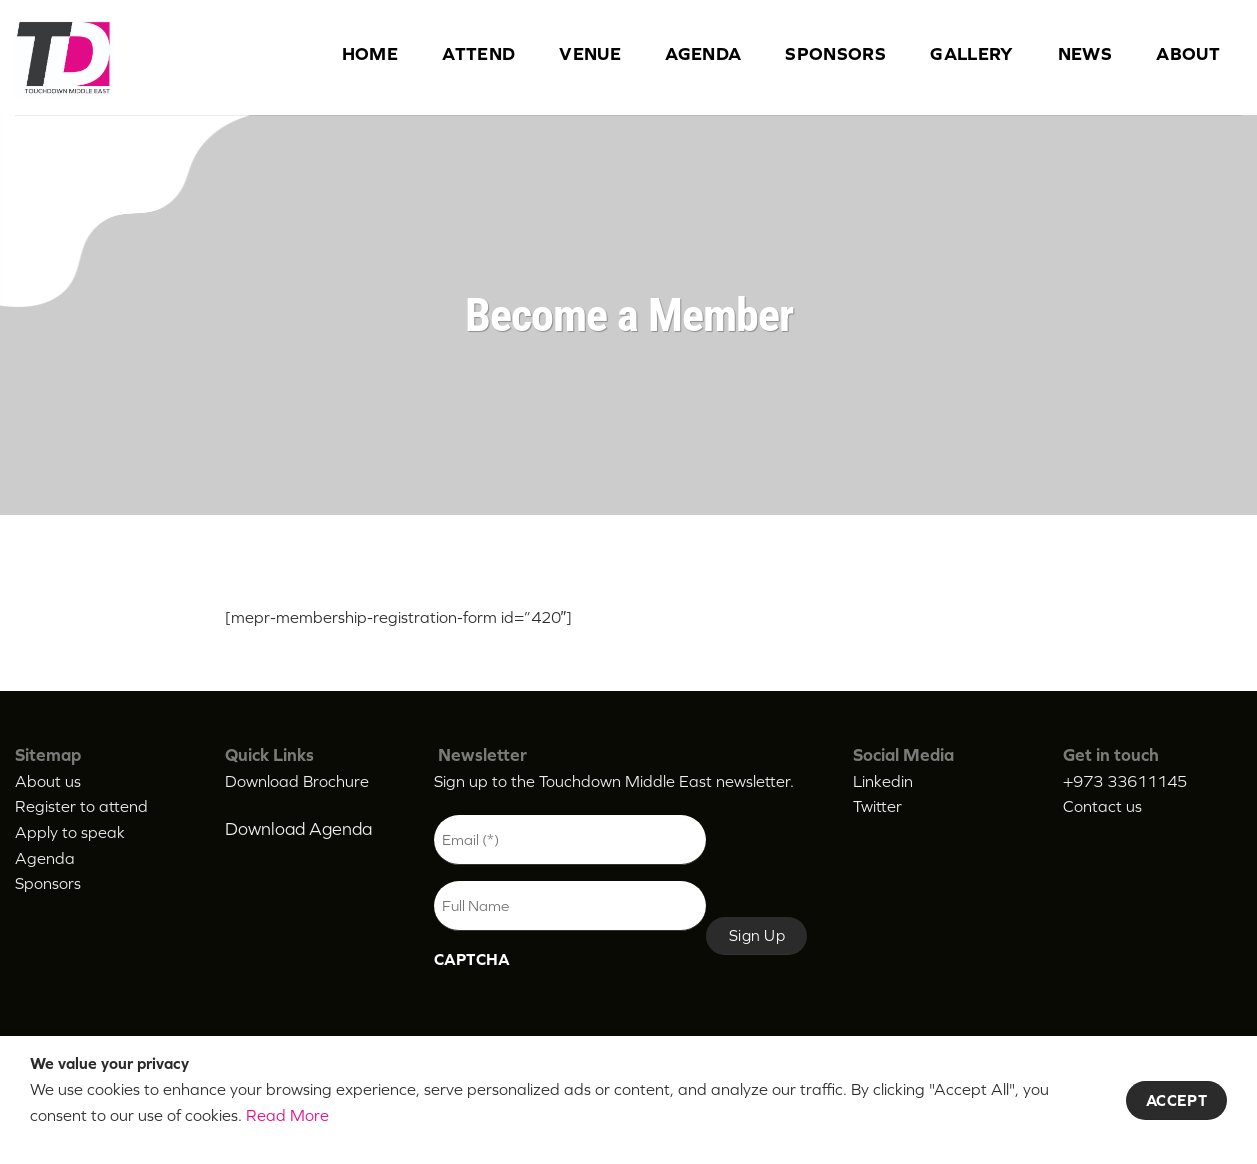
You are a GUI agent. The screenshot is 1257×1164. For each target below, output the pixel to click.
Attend (478, 54)
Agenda (703, 54)
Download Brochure (297, 781)
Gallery (972, 54)
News (1085, 54)
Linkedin (883, 781)
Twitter (877, 806)
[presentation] (586, 1020)
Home (370, 54)
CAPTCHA (472, 959)
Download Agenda (298, 829)
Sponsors (835, 54)
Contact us (1102, 806)
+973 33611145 (1125, 781)
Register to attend (81, 806)
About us (48, 781)
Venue (590, 54)
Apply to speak (70, 832)
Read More (287, 1115)
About (1188, 54)
